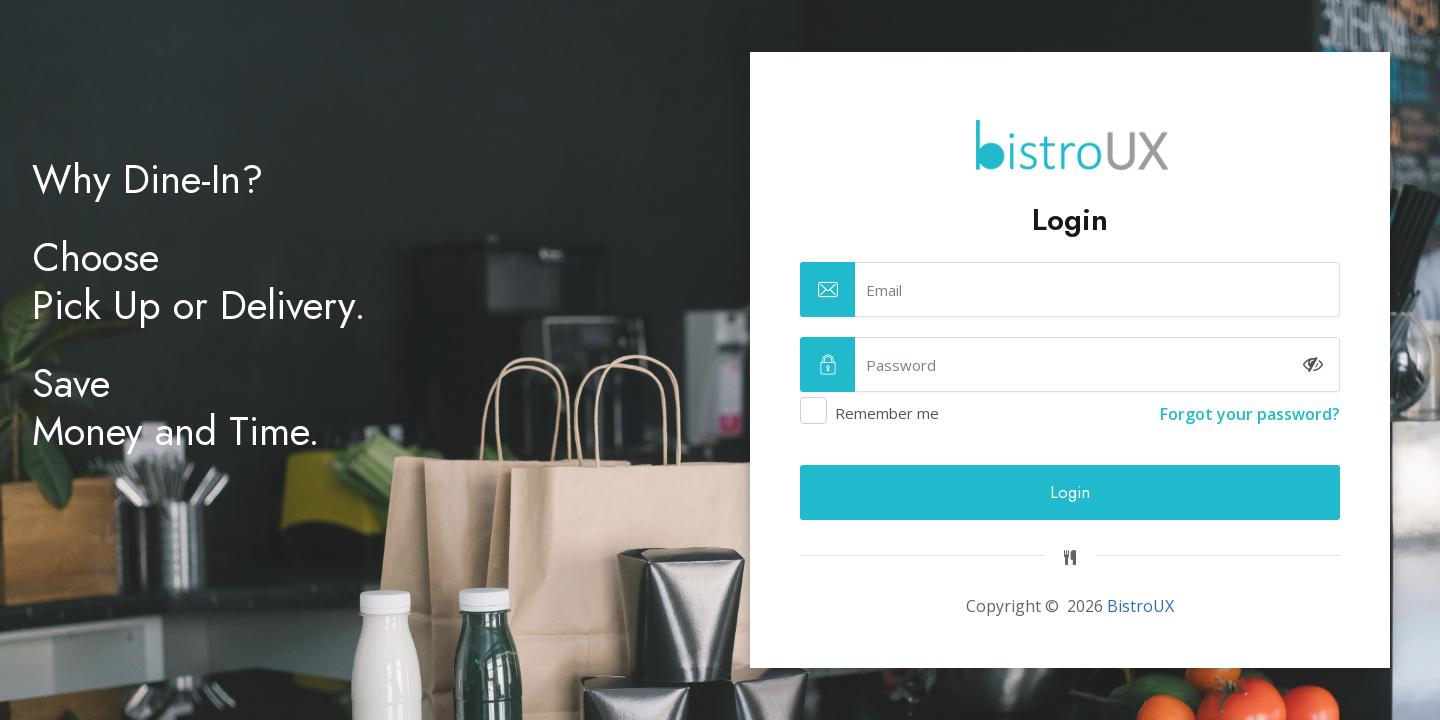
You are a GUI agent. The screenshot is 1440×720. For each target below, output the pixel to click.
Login (1070, 492)
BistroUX (1140, 606)
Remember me (1070, 413)
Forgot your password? (1250, 414)
